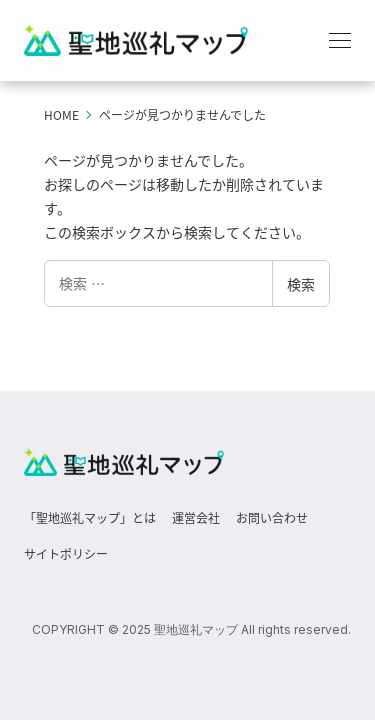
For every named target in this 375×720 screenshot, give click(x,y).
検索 (301, 284)
